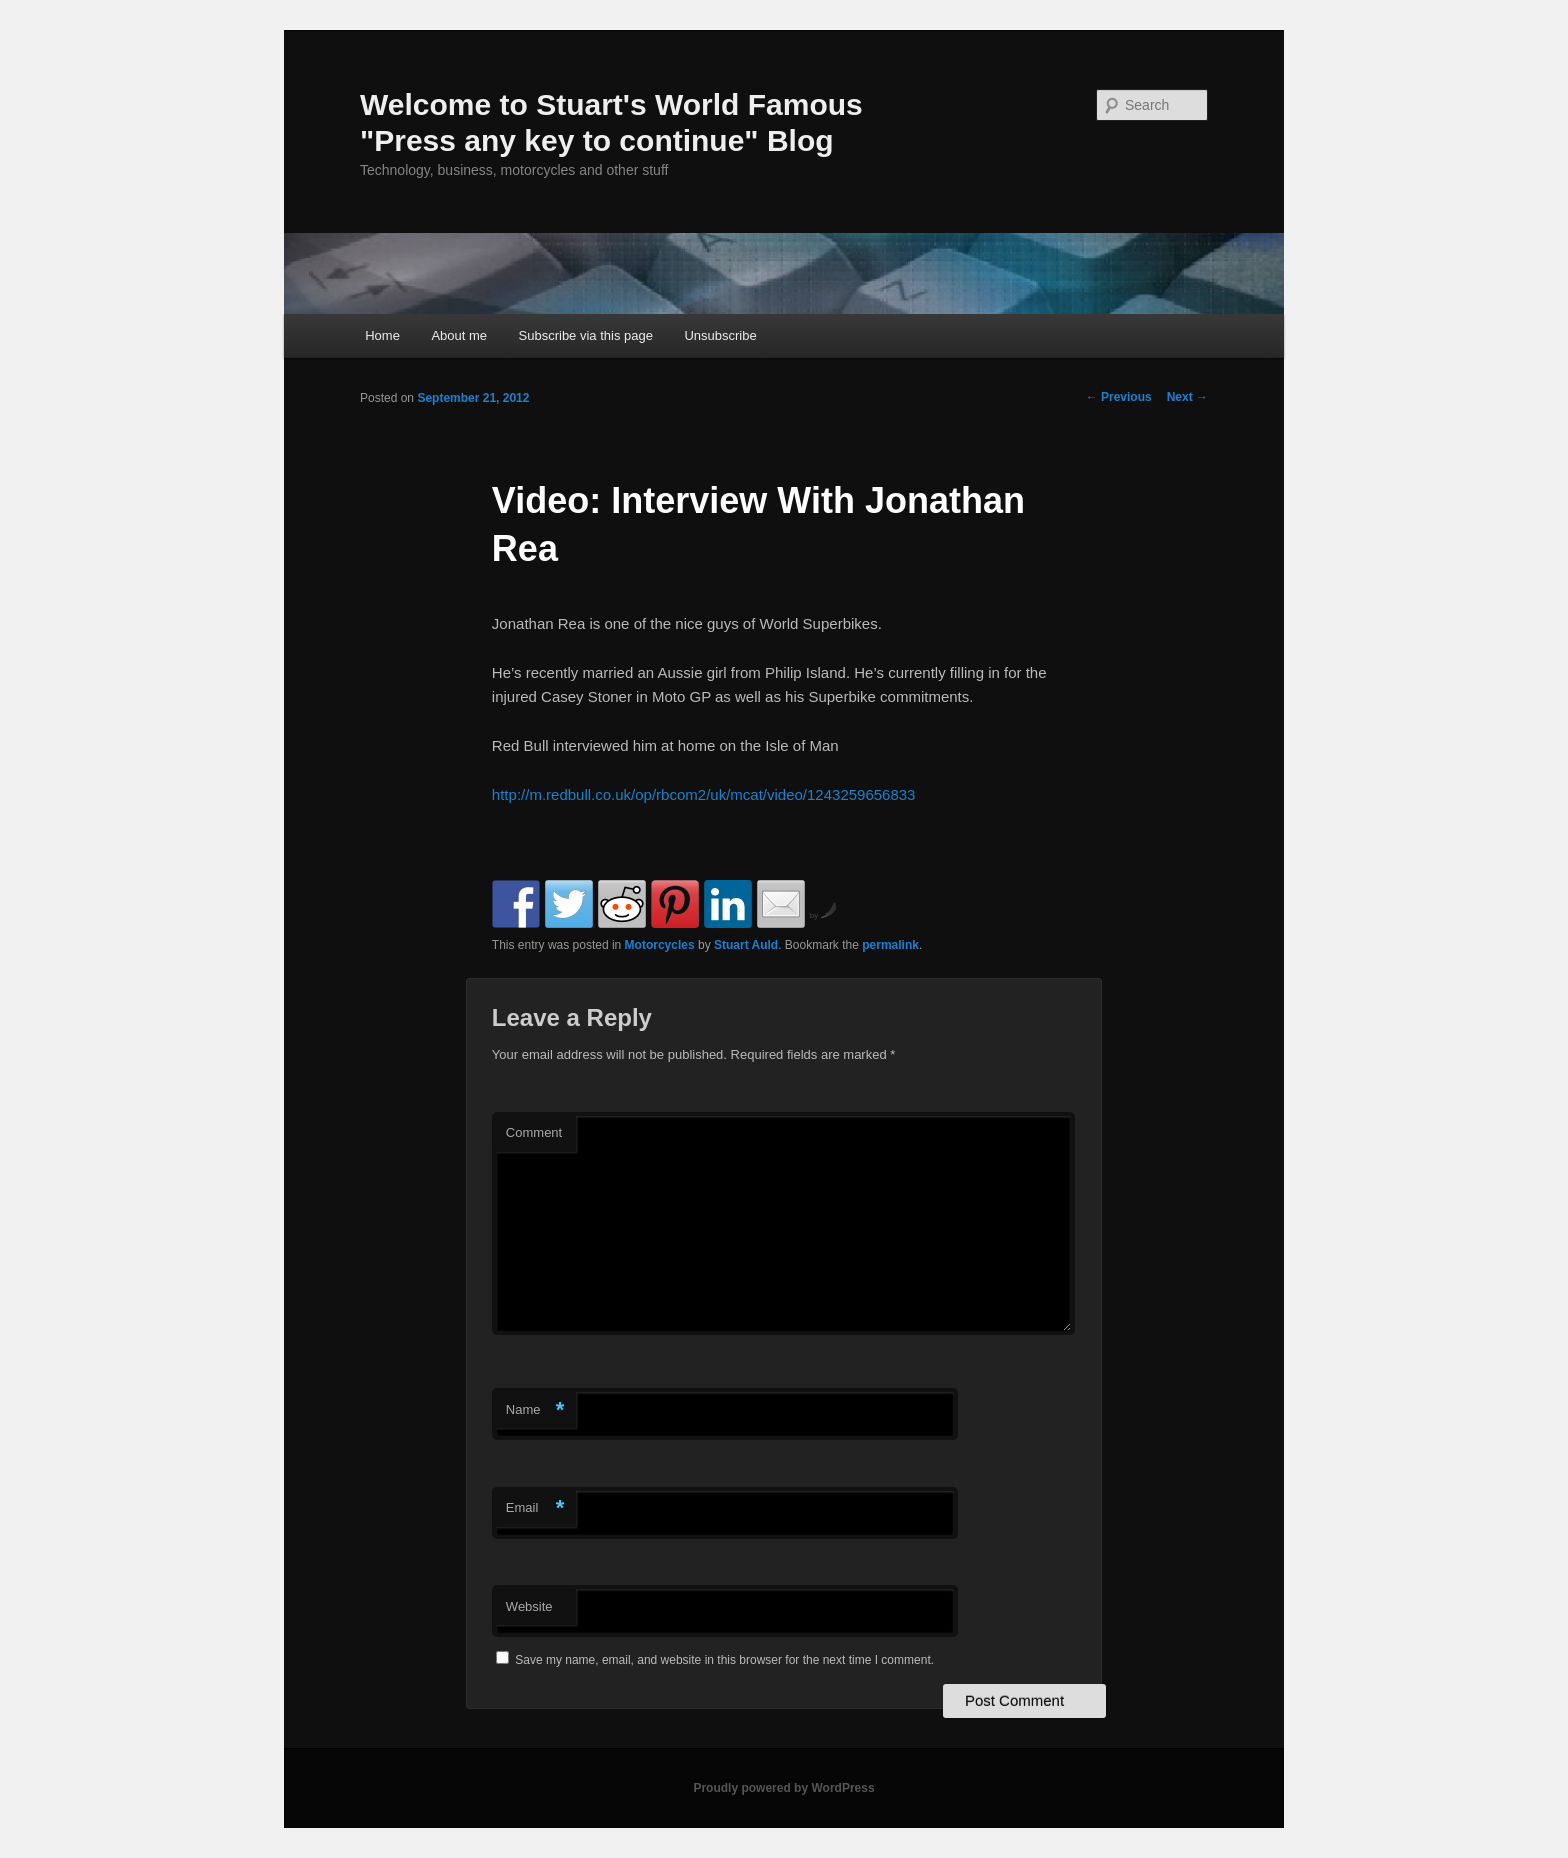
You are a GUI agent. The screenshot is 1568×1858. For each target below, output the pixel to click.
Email (535, 1508)
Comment (534, 1132)
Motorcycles (660, 945)
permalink (890, 945)
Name (535, 1410)
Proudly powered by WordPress (783, 1788)
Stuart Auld (746, 945)
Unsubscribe (720, 335)
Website (529, 1606)
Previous (1119, 397)
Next (1187, 397)
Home (382, 335)
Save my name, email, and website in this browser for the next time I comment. (724, 1660)
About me (459, 335)
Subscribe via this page (586, 335)
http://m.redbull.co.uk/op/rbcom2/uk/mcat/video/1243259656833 (704, 794)
